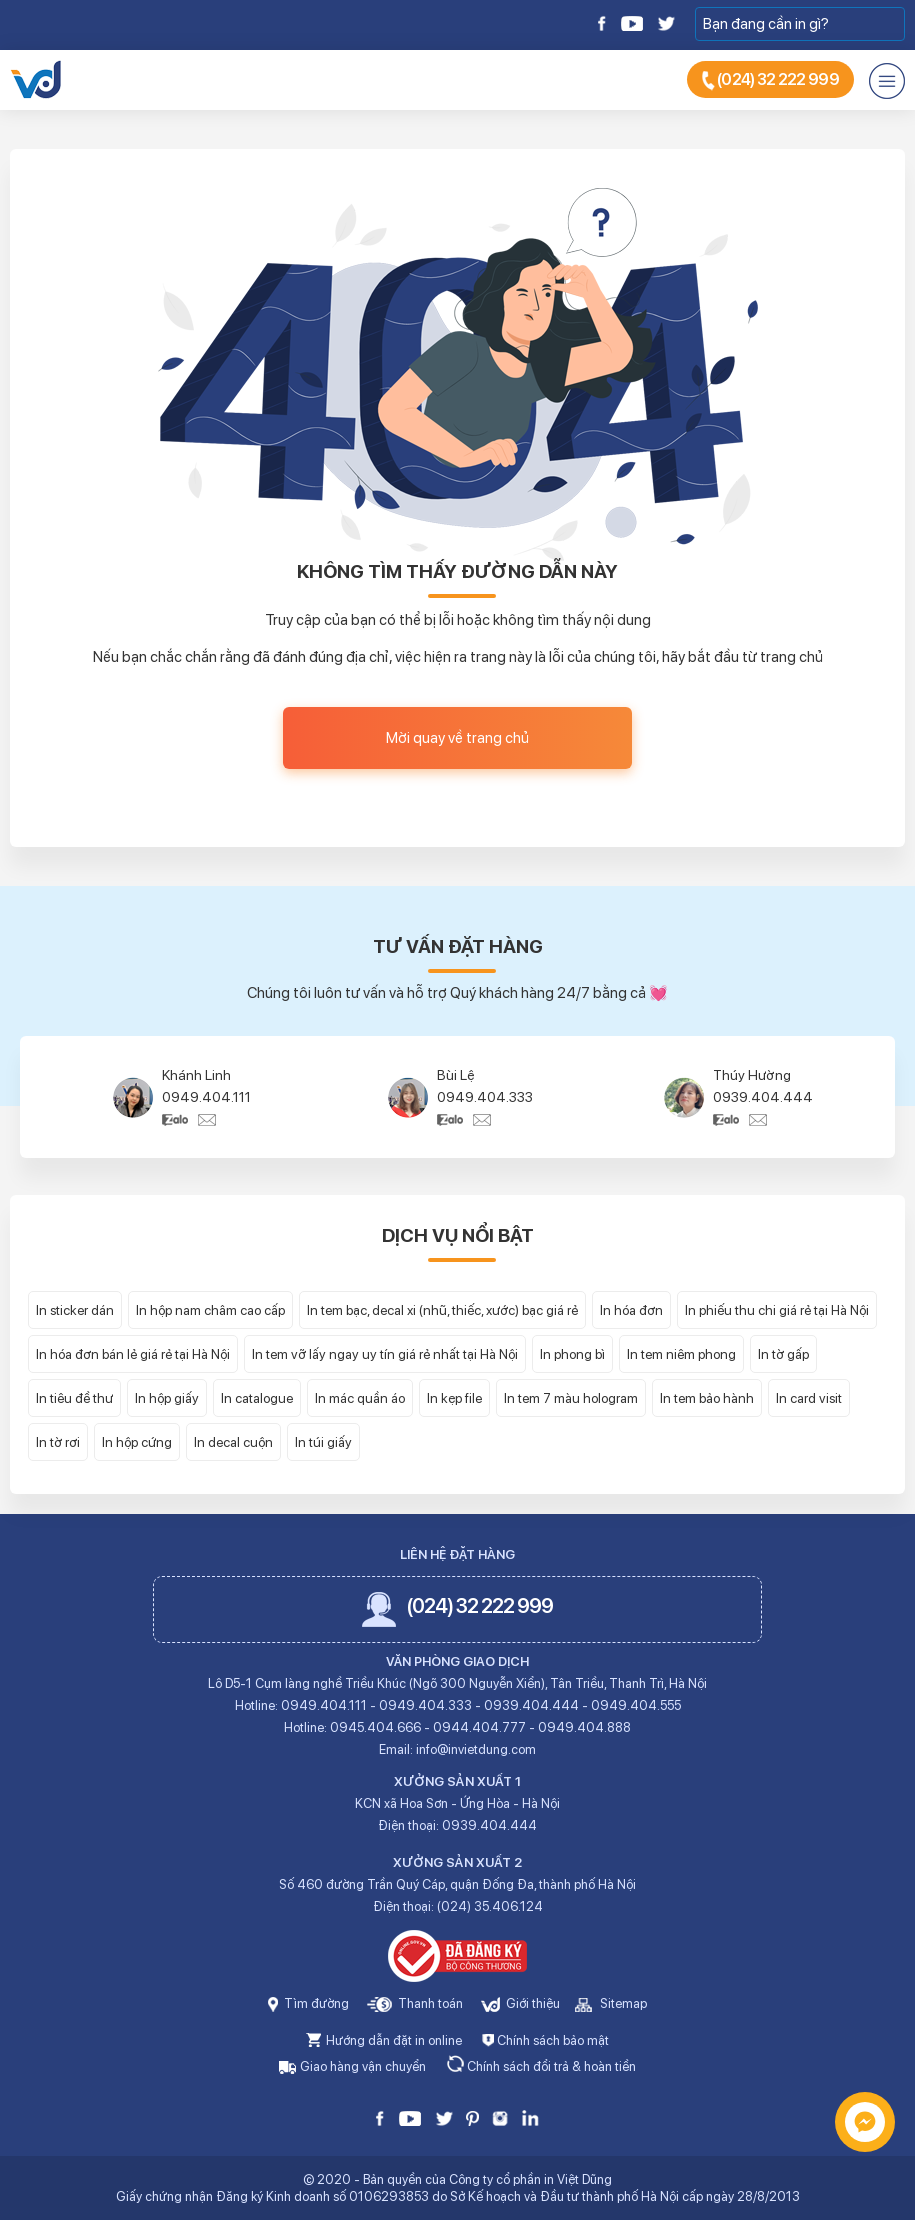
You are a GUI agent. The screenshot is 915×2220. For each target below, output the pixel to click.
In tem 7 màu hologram (571, 1398)
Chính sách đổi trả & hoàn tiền (541, 2066)
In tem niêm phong (681, 1354)
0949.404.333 (485, 1097)
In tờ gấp (783, 1354)
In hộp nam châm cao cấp (210, 1310)
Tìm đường (308, 2003)
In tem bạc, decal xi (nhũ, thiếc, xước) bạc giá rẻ (442, 1310)
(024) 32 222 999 (770, 80)
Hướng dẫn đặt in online (384, 2040)
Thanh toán (415, 2003)
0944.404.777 (479, 1727)
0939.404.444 (763, 1097)
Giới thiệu (520, 2003)
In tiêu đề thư (74, 1398)
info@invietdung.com (476, 1749)
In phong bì (572, 1354)
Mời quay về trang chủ (457, 738)
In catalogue (257, 1398)
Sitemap (611, 2003)
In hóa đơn (631, 1310)
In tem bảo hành (707, 1398)
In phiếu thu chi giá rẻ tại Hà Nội (777, 1310)
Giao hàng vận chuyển (352, 2066)
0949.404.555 (636, 1705)
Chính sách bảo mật (545, 2040)
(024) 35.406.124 (490, 1906)
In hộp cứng (137, 1442)
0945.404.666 (375, 1727)
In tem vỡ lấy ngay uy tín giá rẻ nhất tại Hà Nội (385, 1354)
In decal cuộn (233, 1442)
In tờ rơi (58, 1442)
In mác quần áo (360, 1398)
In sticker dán (75, 1310)
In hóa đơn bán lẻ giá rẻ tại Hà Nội (133, 1354)
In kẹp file (454, 1398)
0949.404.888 (584, 1727)
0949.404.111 (206, 1097)
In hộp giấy (167, 1398)
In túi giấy (323, 1442)
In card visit (809, 1398)
